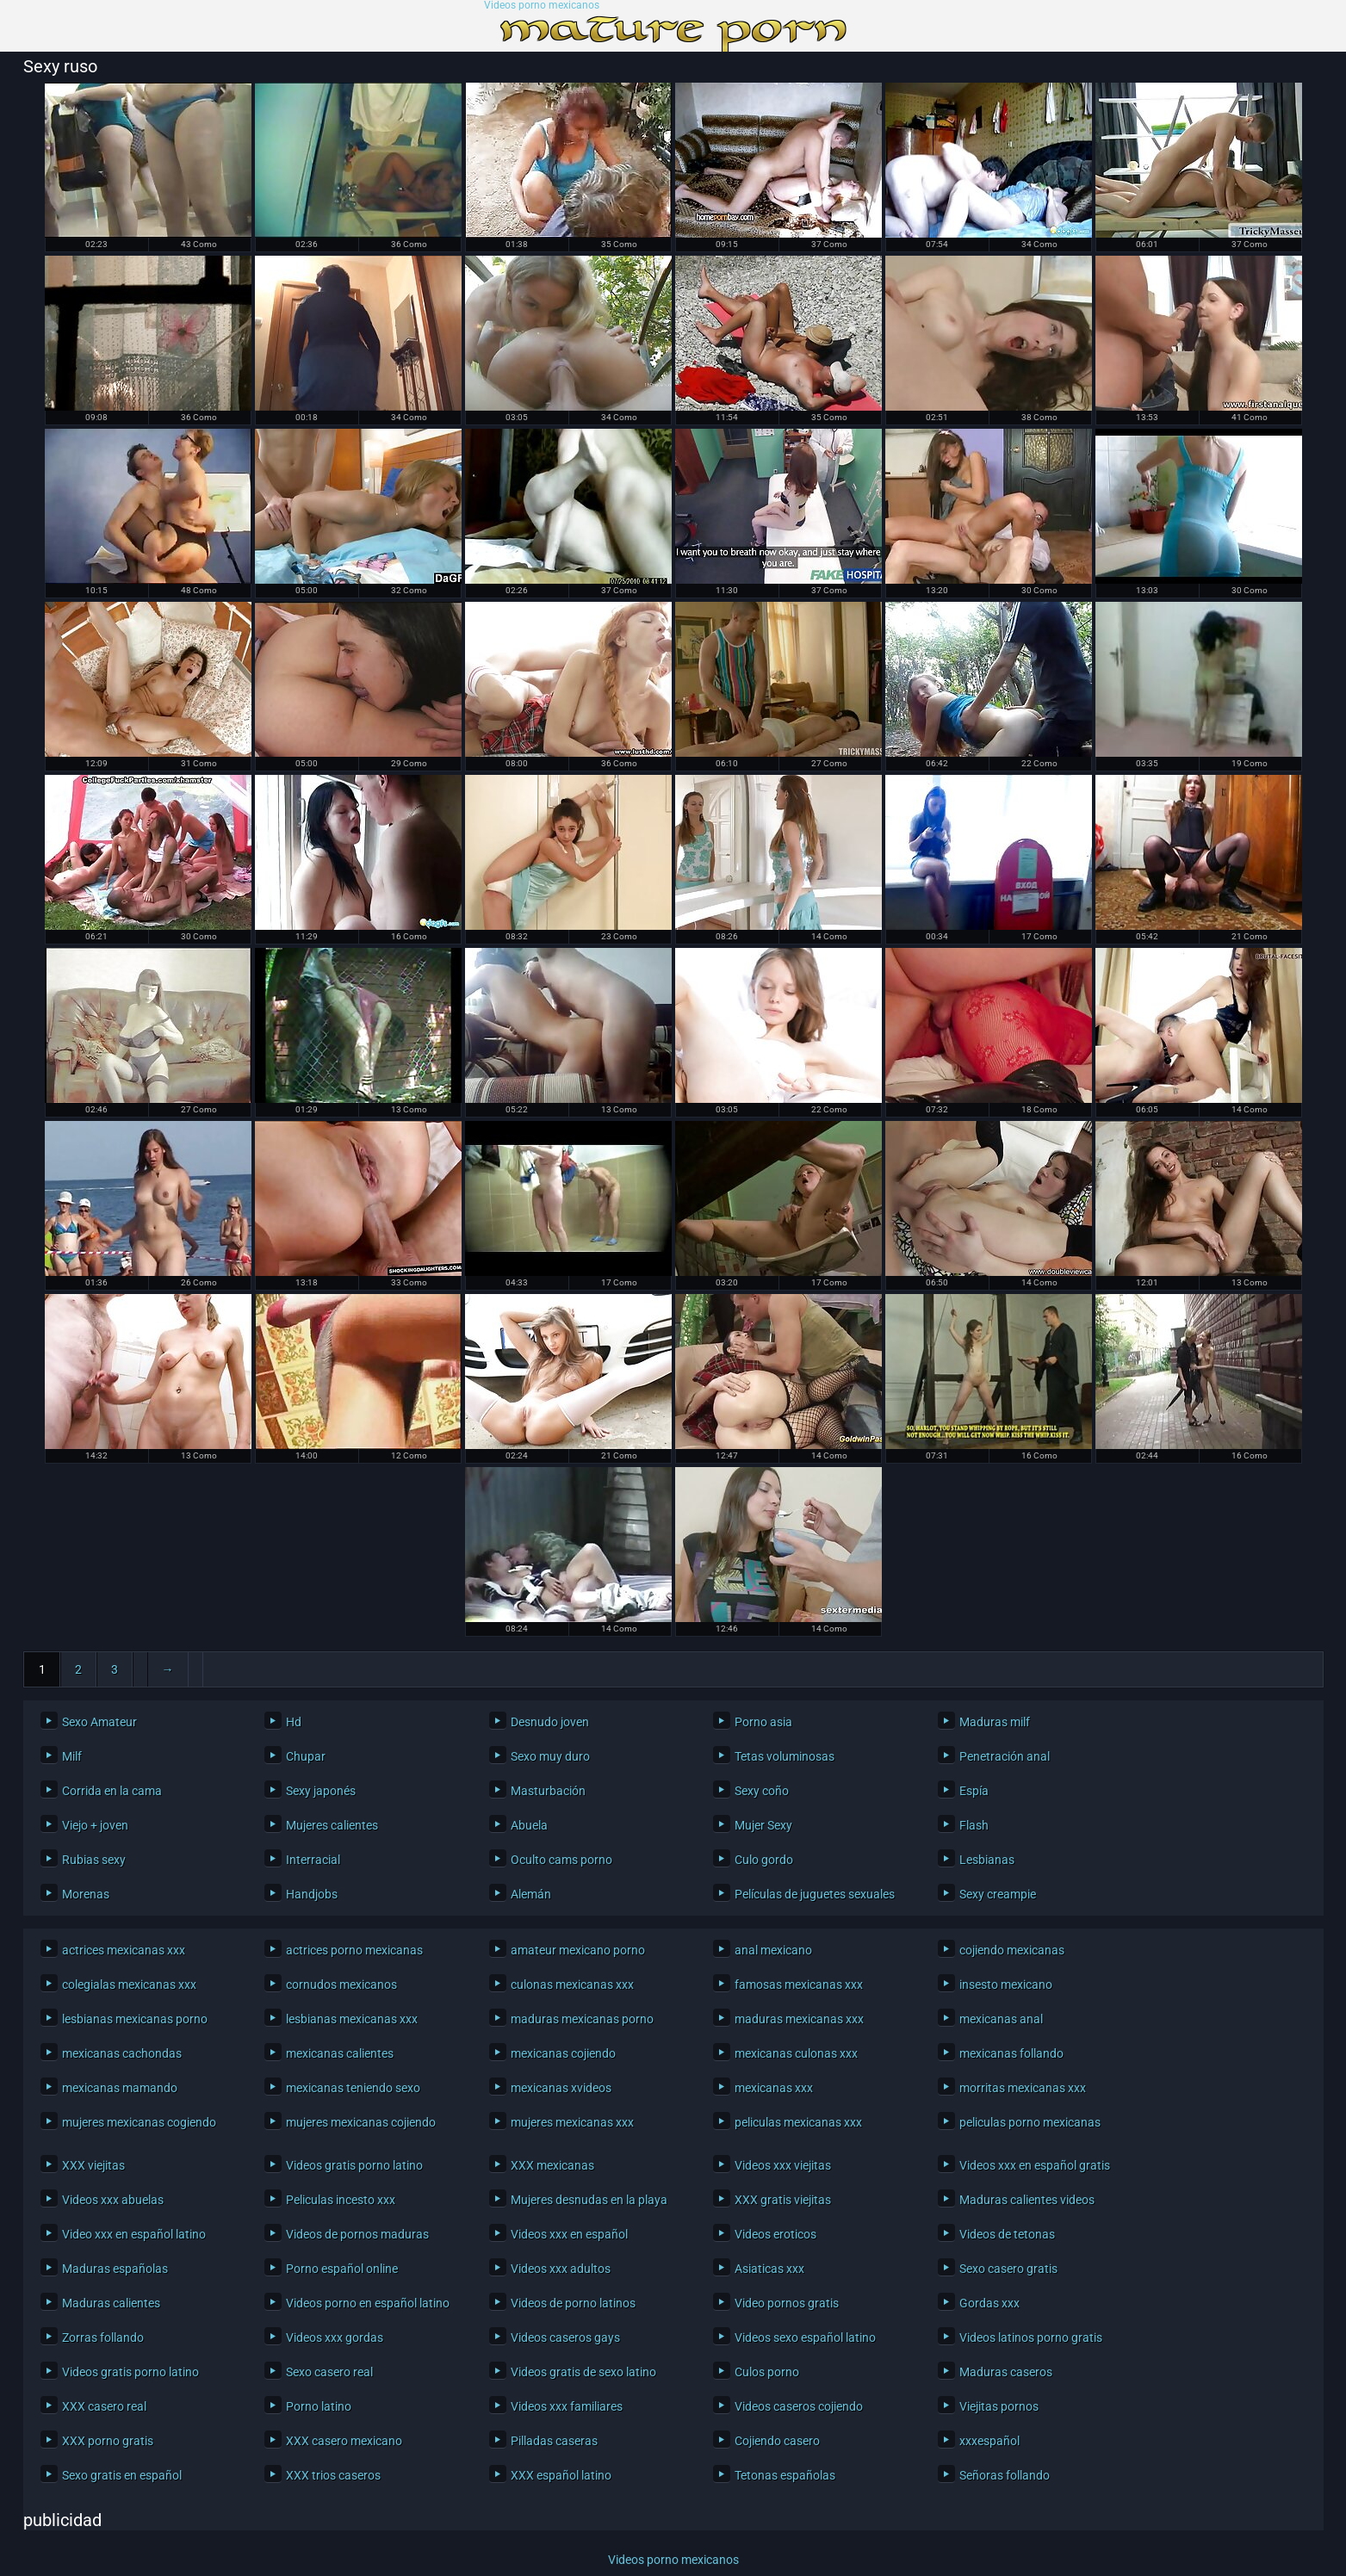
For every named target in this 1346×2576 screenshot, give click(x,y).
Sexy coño (762, 1791)
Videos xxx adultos (561, 2269)
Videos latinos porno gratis (1030, 2337)
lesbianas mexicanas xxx (352, 2019)
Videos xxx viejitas (783, 2165)
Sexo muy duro (550, 1756)
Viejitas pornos (999, 2406)
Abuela (529, 1825)
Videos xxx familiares (567, 2406)
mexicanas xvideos (561, 2088)
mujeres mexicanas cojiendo (361, 2122)
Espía (974, 1791)
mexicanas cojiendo (563, 2053)
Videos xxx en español (569, 2234)
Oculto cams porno (561, 1860)
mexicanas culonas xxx (796, 2053)
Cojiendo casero (777, 2441)
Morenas (85, 1894)
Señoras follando (1004, 2475)
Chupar (306, 1756)
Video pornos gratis (787, 2303)
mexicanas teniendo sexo (353, 2088)
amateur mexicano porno (578, 1950)
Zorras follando (103, 2337)
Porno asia (763, 1722)
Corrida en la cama (112, 1791)
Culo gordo (764, 1860)
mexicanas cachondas (122, 2053)
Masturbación (548, 1791)
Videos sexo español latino (805, 2337)
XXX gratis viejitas (783, 2200)
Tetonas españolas (785, 2475)
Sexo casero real (329, 2372)
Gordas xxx (989, 2303)
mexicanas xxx (774, 2088)
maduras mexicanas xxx (799, 2019)
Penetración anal (1004, 1756)
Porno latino (318, 2406)
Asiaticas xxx (769, 2269)
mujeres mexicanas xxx (572, 2122)
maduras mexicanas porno (582, 2019)
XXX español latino (561, 2475)
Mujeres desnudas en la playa (589, 2200)
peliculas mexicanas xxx (798, 2122)
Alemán (531, 1894)
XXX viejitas (93, 2165)
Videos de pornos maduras (357, 2234)
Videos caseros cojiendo (799, 2406)
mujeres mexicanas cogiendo (139, 2122)
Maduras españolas (115, 2269)
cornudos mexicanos (341, 1984)
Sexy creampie (997, 1894)
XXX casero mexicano (344, 2441)
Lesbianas (986, 1860)
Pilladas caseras (554, 2441)
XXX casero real (104, 2406)
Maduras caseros (1005, 2372)
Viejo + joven (95, 1825)
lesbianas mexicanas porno (135, 2019)
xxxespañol (989, 2441)
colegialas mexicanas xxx (129, 1984)
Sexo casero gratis (1008, 2269)
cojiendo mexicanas (1011, 1950)
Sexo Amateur (99, 1722)
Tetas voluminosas (784, 1756)
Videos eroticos (775, 2234)
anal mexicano (773, 1950)
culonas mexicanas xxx (572, 1984)
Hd (293, 1722)
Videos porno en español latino (368, 2303)
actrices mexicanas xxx (123, 1950)
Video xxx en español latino (134, 2234)
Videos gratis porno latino (354, 2165)
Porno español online (342, 2269)
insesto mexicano (1005, 1984)
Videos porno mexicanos (541, 5)
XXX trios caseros (333, 2475)
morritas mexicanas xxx (1022, 2088)
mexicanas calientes (340, 2053)
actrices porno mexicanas (354, 1950)
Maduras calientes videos (1027, 2200)
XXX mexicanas (552, 2165)
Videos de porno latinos (573, 2303)
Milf (72, 1756)
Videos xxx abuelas (113, 2200)
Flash (974, 1825)
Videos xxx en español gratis (1034, 2165)
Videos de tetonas (1007, 2234)
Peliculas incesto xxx (340, 2200)
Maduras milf (994, 1722)
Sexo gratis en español (122, 2475)
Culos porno (767, 2372)
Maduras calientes (111, 2303)
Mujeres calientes (332, 1825)
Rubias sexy (94, 1860)
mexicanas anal (1001, 2019)
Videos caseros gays (565, 2337)
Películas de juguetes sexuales (815, 1894)
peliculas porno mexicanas (1030, 2122)
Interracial (313, 1860)
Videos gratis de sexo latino (583, 2372)
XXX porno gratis (107, 2441)
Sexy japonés (321, 1791)
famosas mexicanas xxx (799, 1984)
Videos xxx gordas (334, 2337)
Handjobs (312, 1894)
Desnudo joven (550, 1722)
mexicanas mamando (119, 2088)
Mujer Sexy (763, 1825)
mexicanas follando (1011, 2053)
